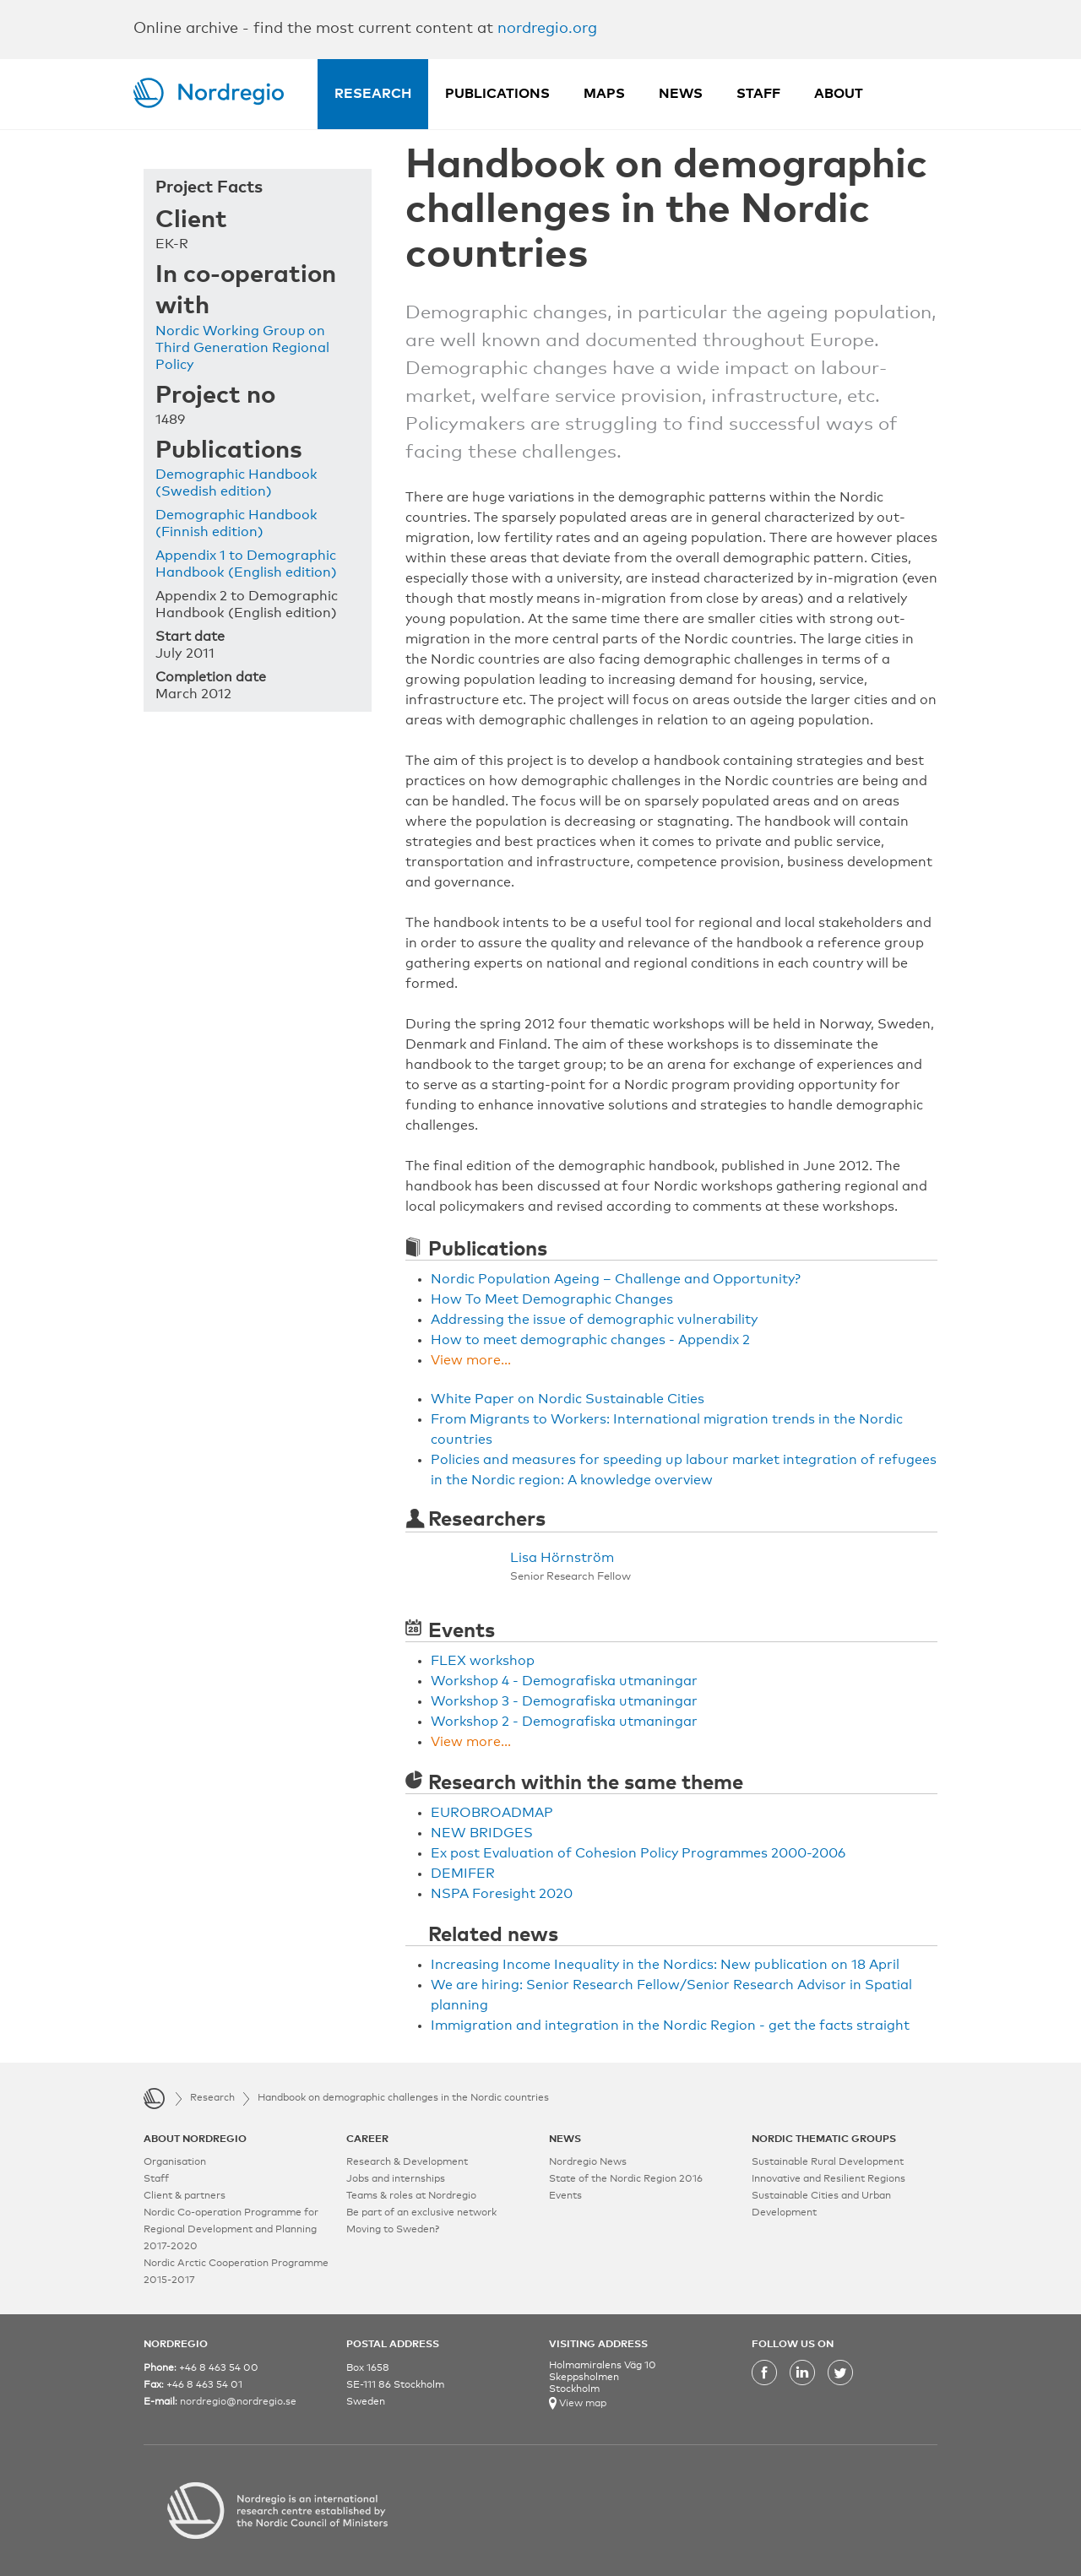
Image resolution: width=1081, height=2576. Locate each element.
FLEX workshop (483, 1661)
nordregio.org (547, 28)
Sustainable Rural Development (828, 2162)
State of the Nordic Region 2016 (626, 2179)
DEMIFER (463, 1873)
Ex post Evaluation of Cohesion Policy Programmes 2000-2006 (638, 1853)
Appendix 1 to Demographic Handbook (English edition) (246, 564)
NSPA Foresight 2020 (502, 1894)
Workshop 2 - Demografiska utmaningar (564, 1721)
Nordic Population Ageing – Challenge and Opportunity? (616, 1279)
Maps (604, 93)
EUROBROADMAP (492, 1812)
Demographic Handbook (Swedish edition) (236, 483)
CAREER (367, 2139)
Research (372, 93)
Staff (758, 93)
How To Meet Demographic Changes (552, 1299)
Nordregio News (588, 2162)
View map (581, 2404)
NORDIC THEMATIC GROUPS (824, 2139)
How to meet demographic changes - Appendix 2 (590, 1340)
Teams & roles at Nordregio (411, 2196)
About (838, 93)
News (681, 93)
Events (565, 2196)
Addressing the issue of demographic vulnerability (594, 1319)
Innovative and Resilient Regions (828, 2179)
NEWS (565, 2139)
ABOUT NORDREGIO (195, 2139)
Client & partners (184, 2196)
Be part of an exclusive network (421, 2213)
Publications (497, 93)
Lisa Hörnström (562, 1558)
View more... (471, 1360)
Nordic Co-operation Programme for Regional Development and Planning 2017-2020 (231, 2230)
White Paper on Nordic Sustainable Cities (567, 1399)
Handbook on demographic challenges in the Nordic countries (403, 2098)
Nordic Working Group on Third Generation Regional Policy (242, 347)
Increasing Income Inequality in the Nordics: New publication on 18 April (665, 1964)
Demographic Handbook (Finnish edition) (236, 523)
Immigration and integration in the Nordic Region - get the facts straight (670, 2025)
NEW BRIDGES (482, 1833)
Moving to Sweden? (392, 2230)
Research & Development (407, 2162)
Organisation (175, 2162)
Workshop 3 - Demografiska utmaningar (564, 1701)
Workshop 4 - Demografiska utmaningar (564, 1681)
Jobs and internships (395, 2179)
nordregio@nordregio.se (238, 2402)
